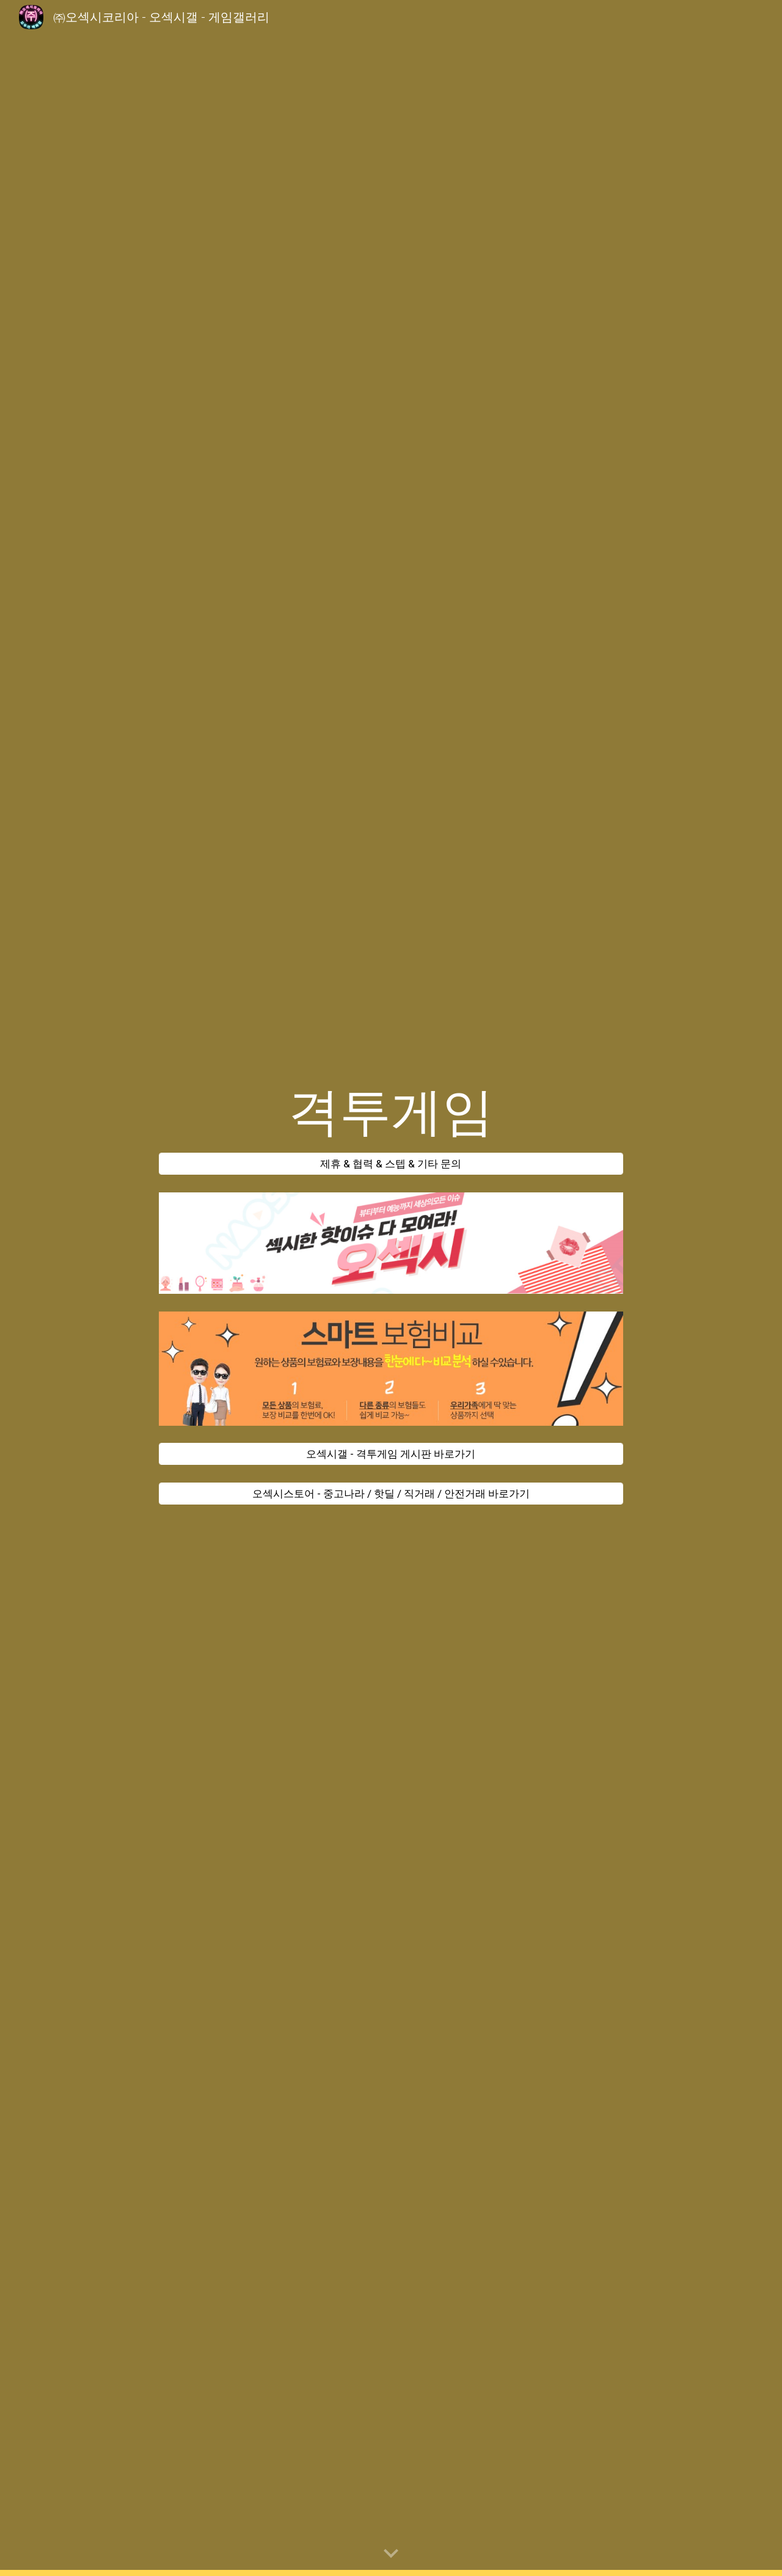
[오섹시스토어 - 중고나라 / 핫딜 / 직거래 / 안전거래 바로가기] (391, 1493)
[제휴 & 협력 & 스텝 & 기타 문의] (391, 1164)
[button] (391, 2554)
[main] (391, 1112)
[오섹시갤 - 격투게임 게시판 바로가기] (391, 1454)
